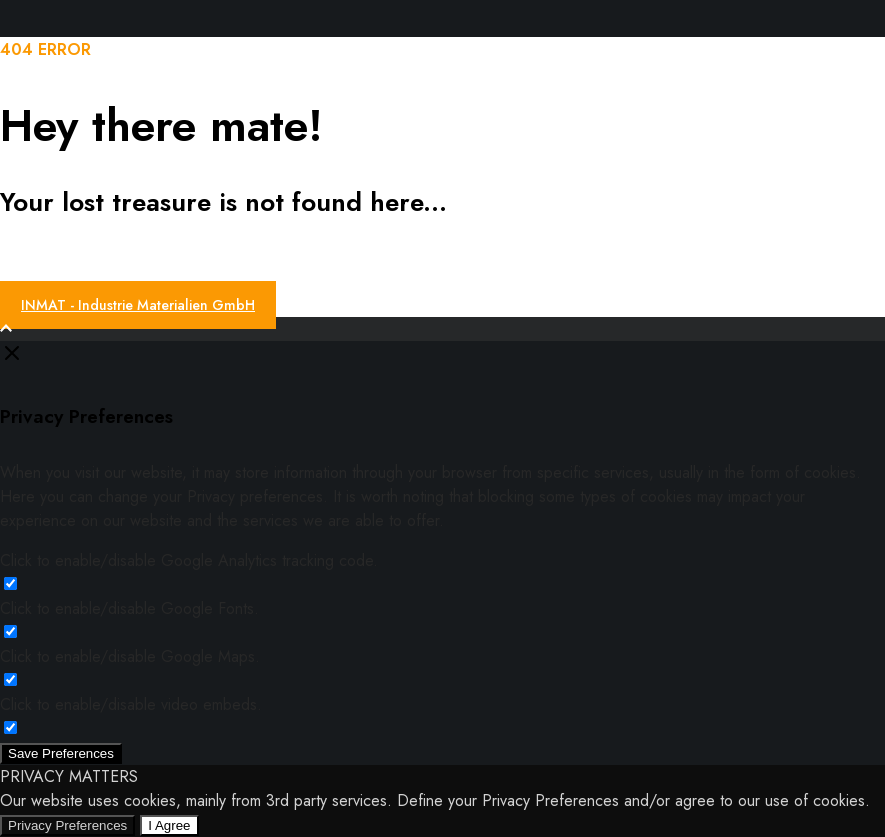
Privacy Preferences (67, 825)
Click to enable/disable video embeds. (131, 704)
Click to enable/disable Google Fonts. (129, 608)
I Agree (169, 825)
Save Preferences (61, 753)
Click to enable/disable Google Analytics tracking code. (189, 560)
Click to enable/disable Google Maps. (130, 656)
